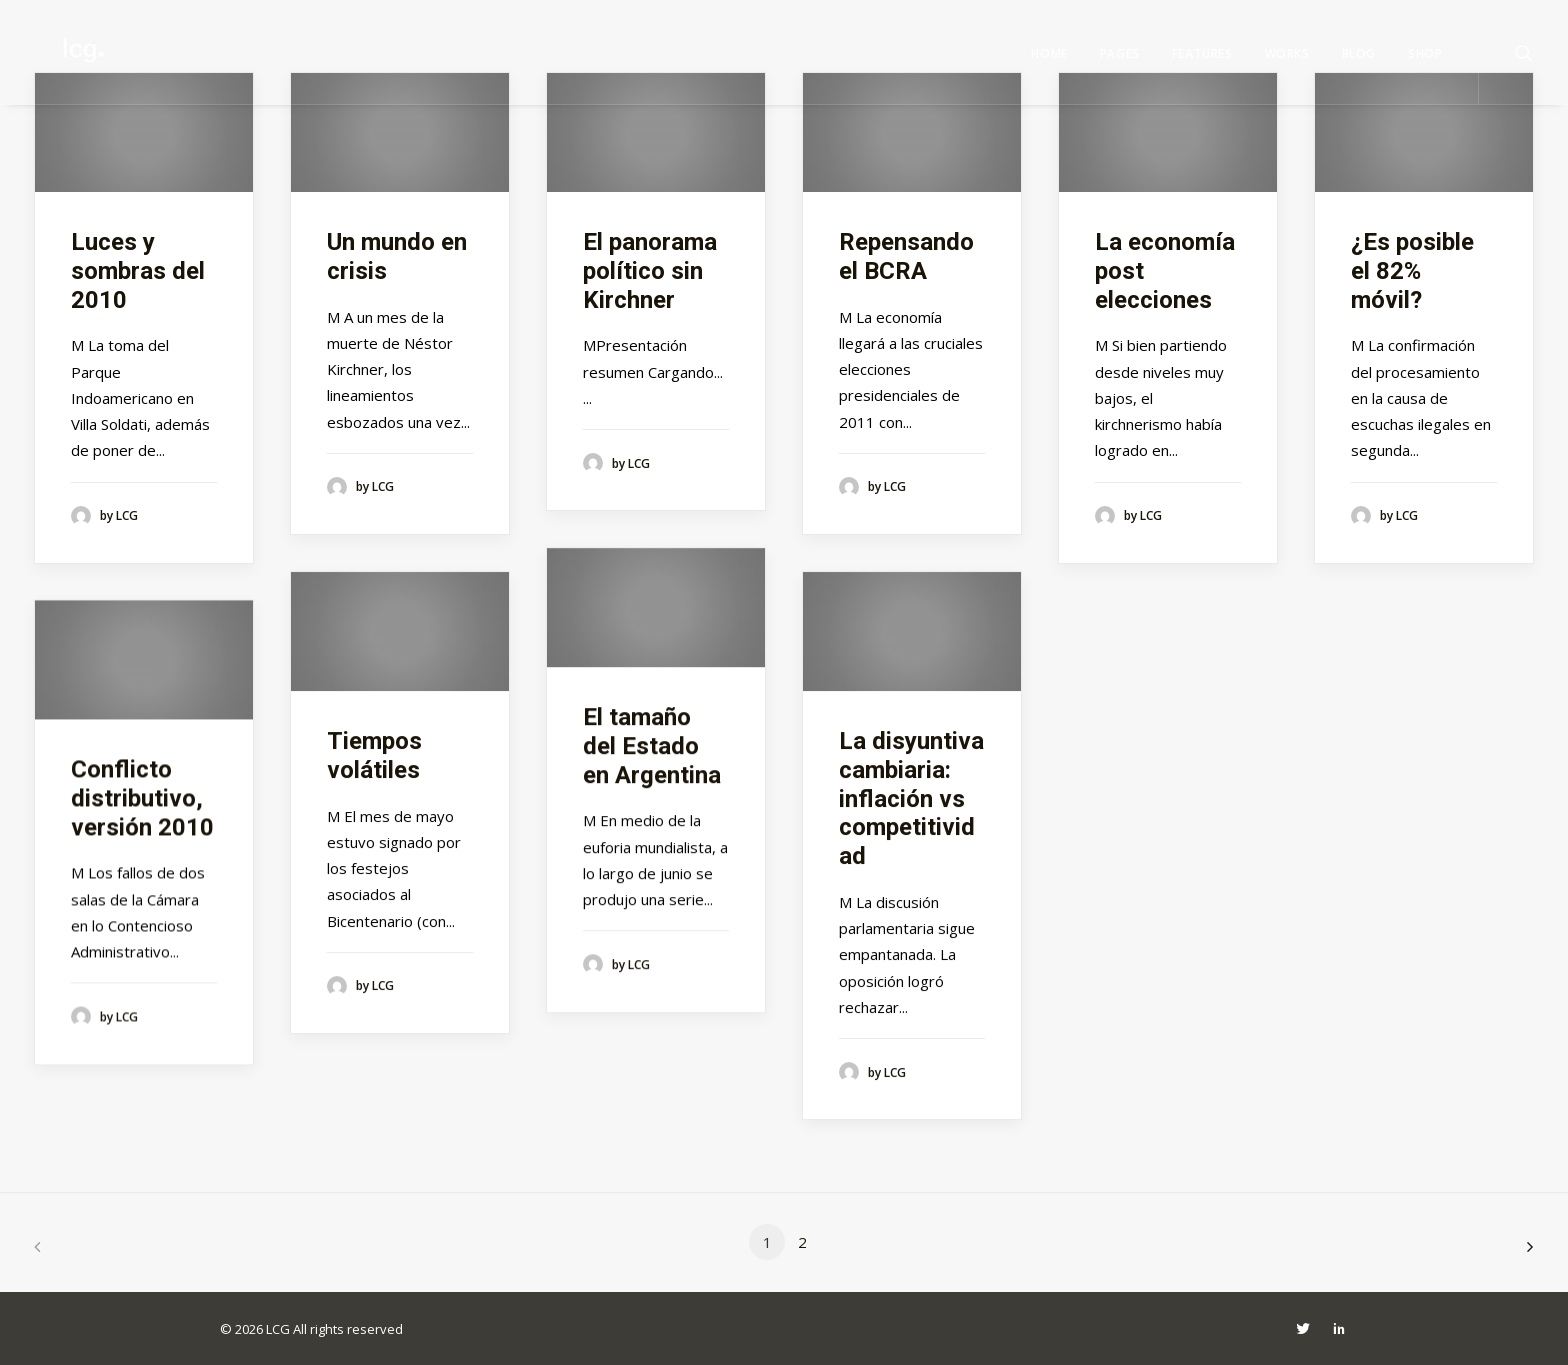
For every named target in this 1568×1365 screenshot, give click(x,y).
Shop (1425, 53)
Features (1202, 53)
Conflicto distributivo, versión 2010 (142, 798)
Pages (1120, 53)
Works (1287, 53)
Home (1049, 53)
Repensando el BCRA (906, 256)
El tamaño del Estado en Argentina (652, 746)
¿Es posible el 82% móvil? (1412, 271)
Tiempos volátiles (374, 755)
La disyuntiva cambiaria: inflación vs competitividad (911, 798)
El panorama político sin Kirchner (650, 271)
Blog (1359, 53)
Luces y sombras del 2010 (138, 271)
